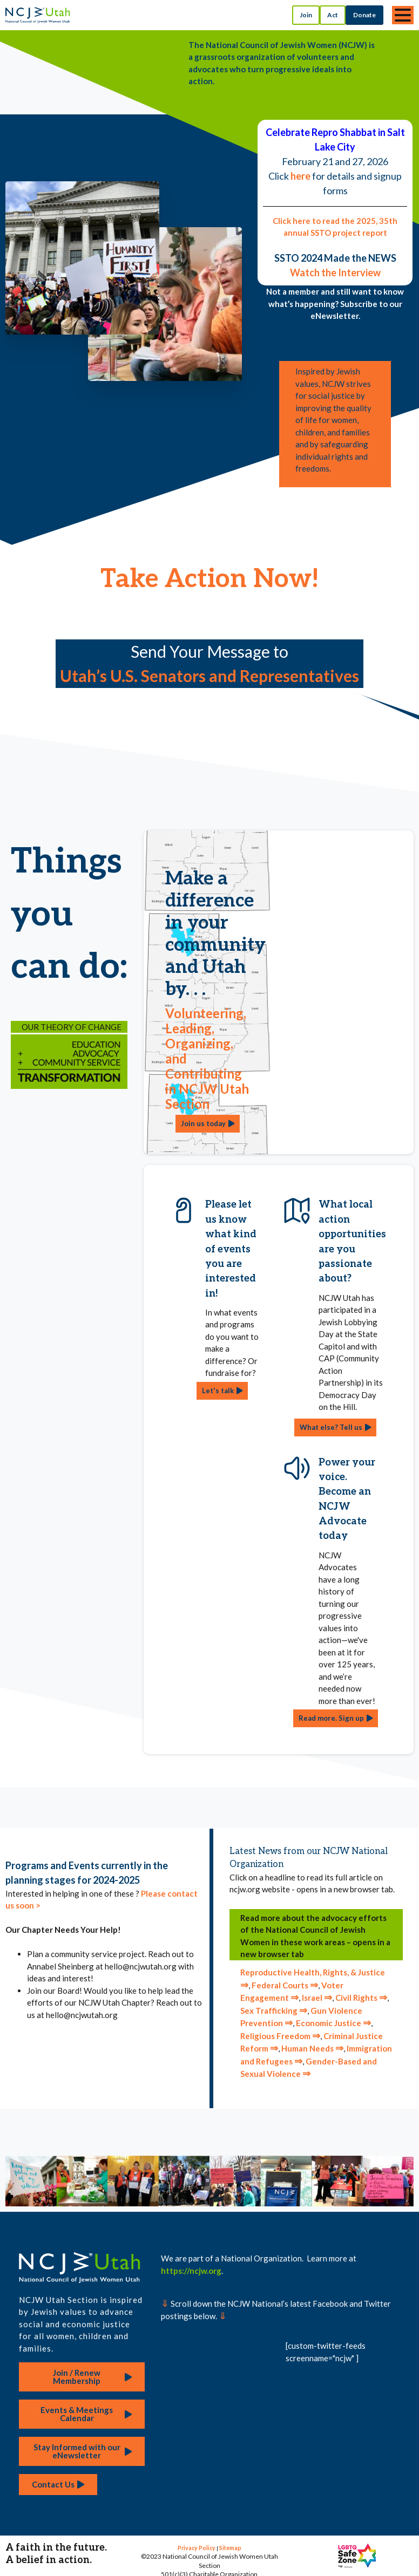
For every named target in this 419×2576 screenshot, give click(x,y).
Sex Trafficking (273, 2010)
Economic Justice (333, 2023)
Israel (317, 1997)
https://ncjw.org (191, 2270)
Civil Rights (361, 1997)
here (300, 176)
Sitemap (230, 2548)
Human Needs (312, 2048)
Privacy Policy (196, 2548)
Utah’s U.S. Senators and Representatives (209, 675)
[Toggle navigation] (403, 15)
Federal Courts (285, 1985)
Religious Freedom (280, 2036)
